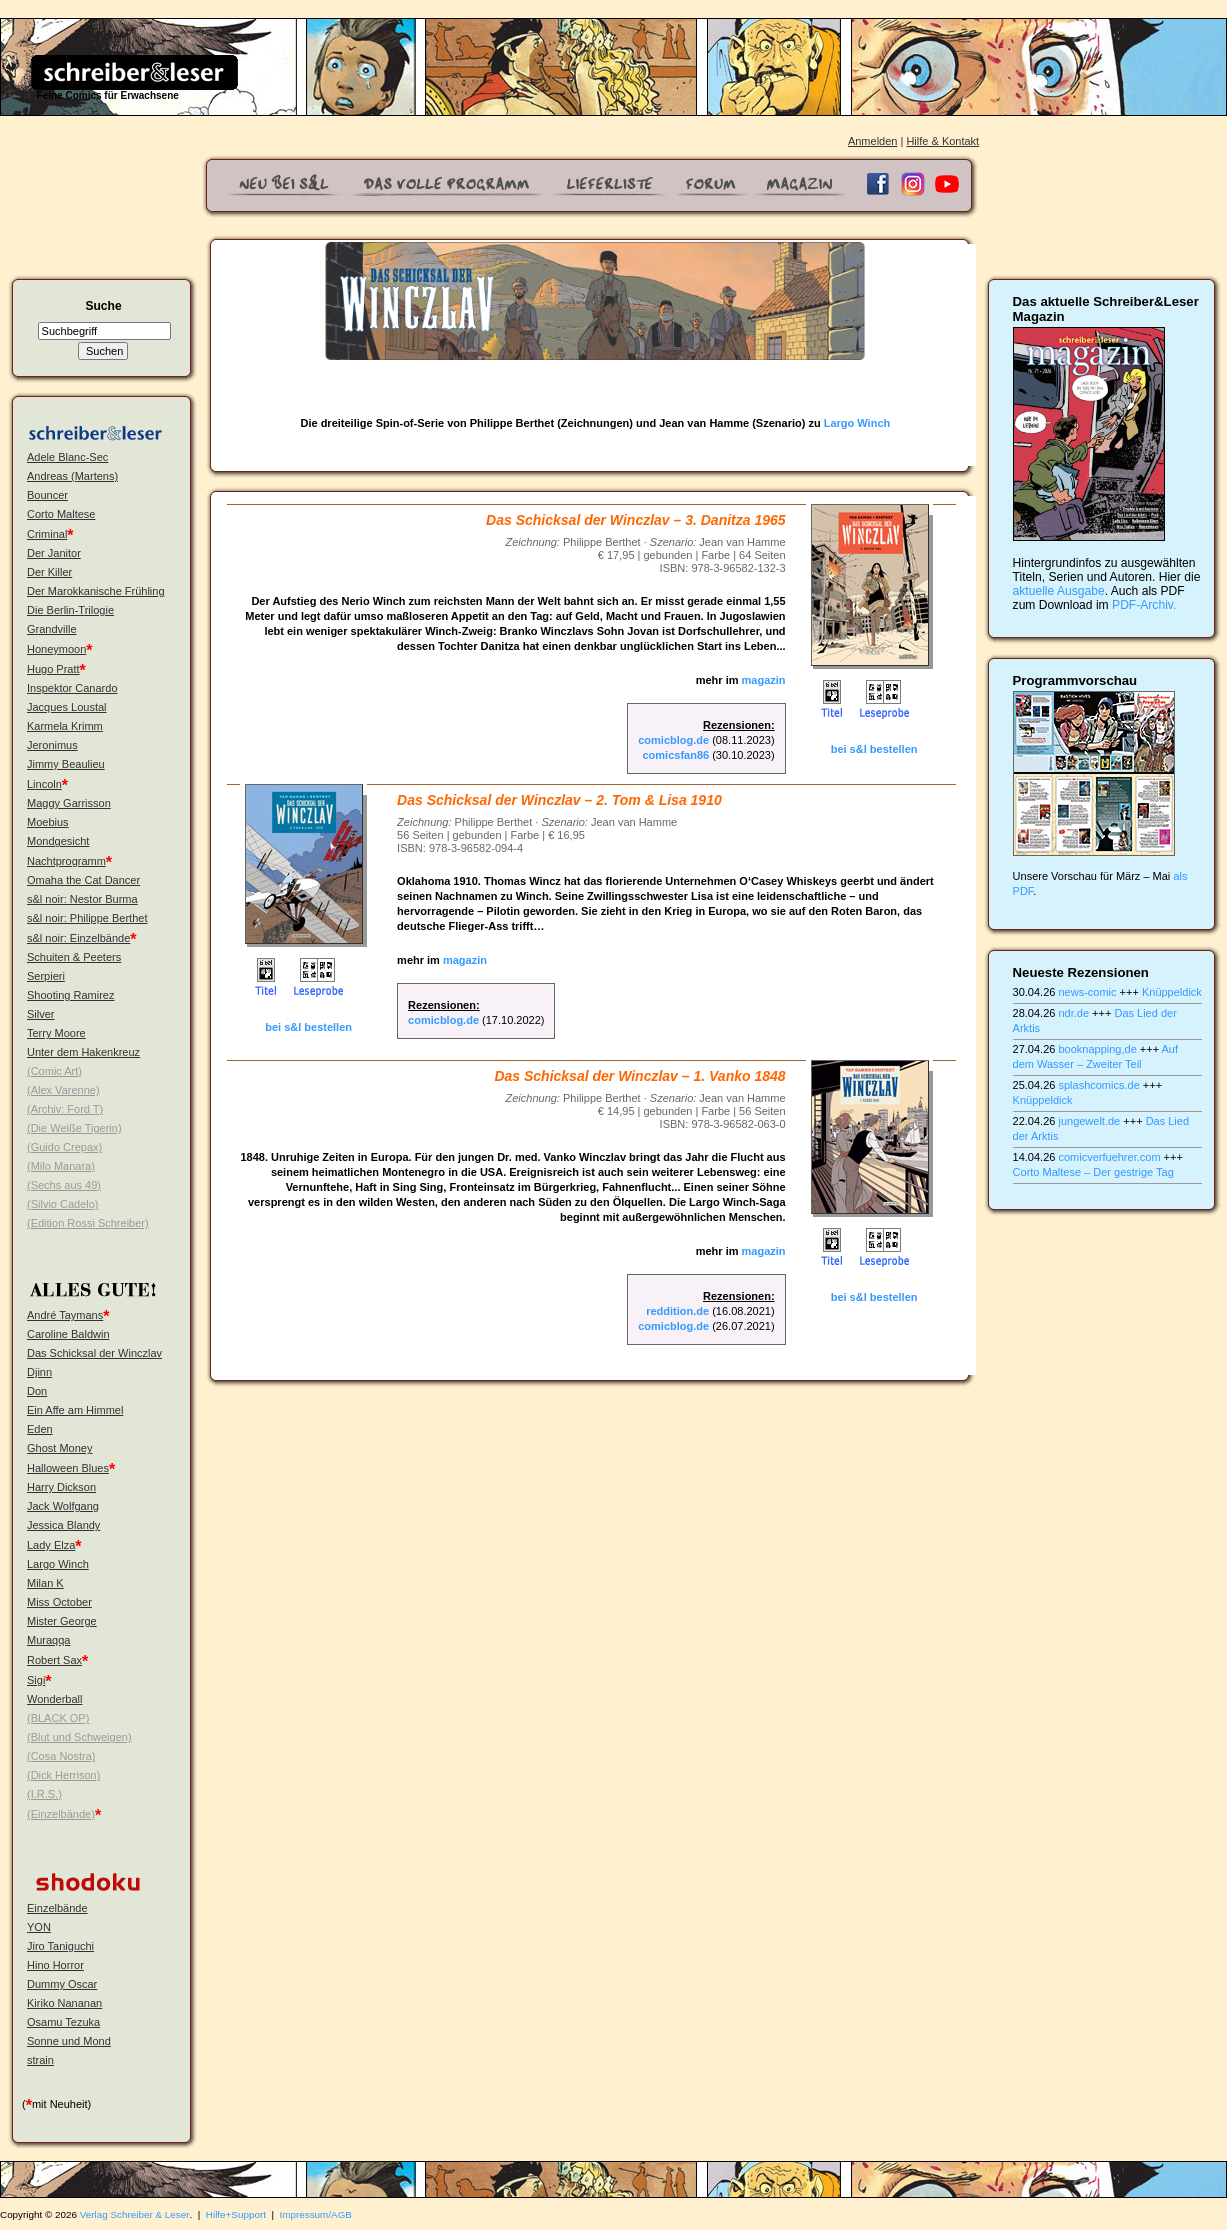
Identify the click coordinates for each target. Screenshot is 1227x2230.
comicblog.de (673, 740)
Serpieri (46, 976)
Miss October (59, 1602)
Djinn (39, 1372)
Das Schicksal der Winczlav (94, 1353)
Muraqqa (48, 1640)
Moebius (48, 822)
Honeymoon (56, 649)
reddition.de (677, 1311)
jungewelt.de (1089, 1121)
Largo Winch (58, 1564)
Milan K (45, 1583)
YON (39, 1927)
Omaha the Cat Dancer (83, 880)
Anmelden (873, 141)
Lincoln (44, 784)
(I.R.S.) (44, 1794)
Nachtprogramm (66, 861)
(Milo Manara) (61, 1166)
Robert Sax (54, 1660)
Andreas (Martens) (72, 476)
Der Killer (49, 572)
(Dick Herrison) (63, 1775)
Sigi (36, 1680)
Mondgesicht (58, 841)
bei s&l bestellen (874, 749)
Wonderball (54, 1699)
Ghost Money (59, 1448)
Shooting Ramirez (70, 995)
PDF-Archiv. (1144, 605)
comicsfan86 (675, 755)
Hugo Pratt (53, 669)
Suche (103, 306)
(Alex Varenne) (63, 1090)
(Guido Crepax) (64, 1147)
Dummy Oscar (62, 1984)
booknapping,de (1097, 1049)
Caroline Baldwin (68, 1334)
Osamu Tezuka (63, 2022)
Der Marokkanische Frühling (96, 591)
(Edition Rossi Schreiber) (88, 1223)
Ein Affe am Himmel (75, 1410)
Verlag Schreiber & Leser (135, 2214)
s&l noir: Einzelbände (78, 938)
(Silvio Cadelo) (63, 1204)
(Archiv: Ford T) (65, 1109)
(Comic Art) (54, 1071)
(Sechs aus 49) (64, 1185)
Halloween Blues (68, 1468)
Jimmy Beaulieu (66, 764)
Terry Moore (56, 1033)
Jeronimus (52, 745)
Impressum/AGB (316, 2214)
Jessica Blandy (63, 1525)
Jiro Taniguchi (60, 1946)
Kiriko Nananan (64, 2003)
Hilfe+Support (236, 2214)
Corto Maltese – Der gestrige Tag (1093, 1172)
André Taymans (65, 1315)
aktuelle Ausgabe (1059, 591)
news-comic (1087, 992)
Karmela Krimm (65, 726)
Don (37, 1391)
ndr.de (1073, 1013)
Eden (40, 1429)
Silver (41, 1014)
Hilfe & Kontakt (942, 141)
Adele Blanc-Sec (67, 457)
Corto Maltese (61, 514)
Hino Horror (55, 1965)
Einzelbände (57, 1908)
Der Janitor (54, 553)
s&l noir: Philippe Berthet (87, 918)
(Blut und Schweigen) (79, 1737)
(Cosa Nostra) (61, 1756)
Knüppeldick (1172, 992)
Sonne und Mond (69, 2041)
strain (40, 2060)
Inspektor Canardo (72, 688)
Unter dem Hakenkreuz (83, 1052)
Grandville (52, 629)
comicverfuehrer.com (1109, 1157)
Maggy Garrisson (69, 803)
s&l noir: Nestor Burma (82, 899)
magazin (764, 680)
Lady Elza (51, 1545)
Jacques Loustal (67, 707)
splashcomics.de (1098, 1085)
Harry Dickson (61, 1487)
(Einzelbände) (61, 1814)
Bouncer (47, 495)
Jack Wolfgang (63, 1506)
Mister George (62, 1621)
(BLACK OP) (58, 1718)
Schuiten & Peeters (74, 957)
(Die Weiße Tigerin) (74, 1128)
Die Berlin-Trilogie (70, 610)
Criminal (47, 534)
